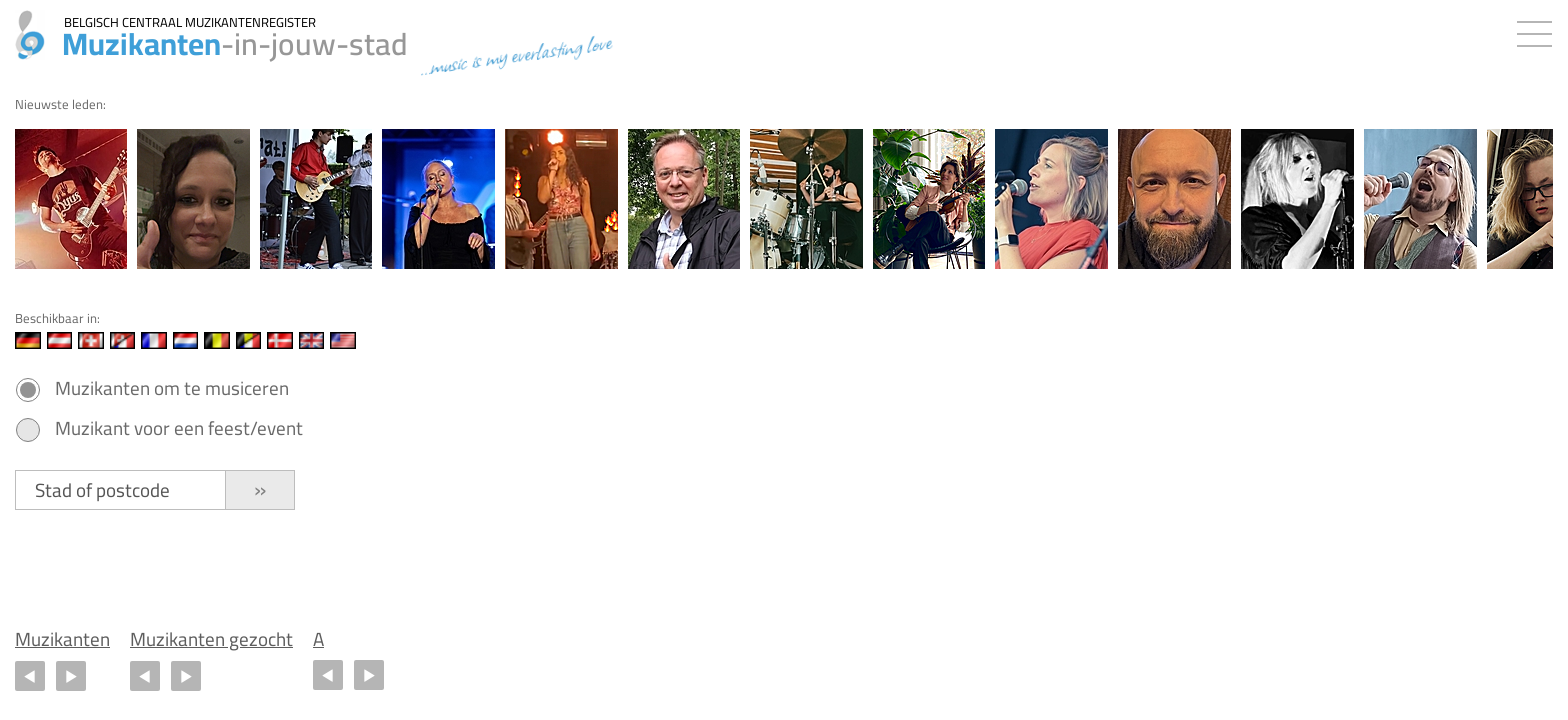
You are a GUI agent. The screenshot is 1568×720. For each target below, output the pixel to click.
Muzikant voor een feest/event (179, 428)
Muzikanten (62, 639)
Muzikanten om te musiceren (172, 388)
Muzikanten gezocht (211, 639)
